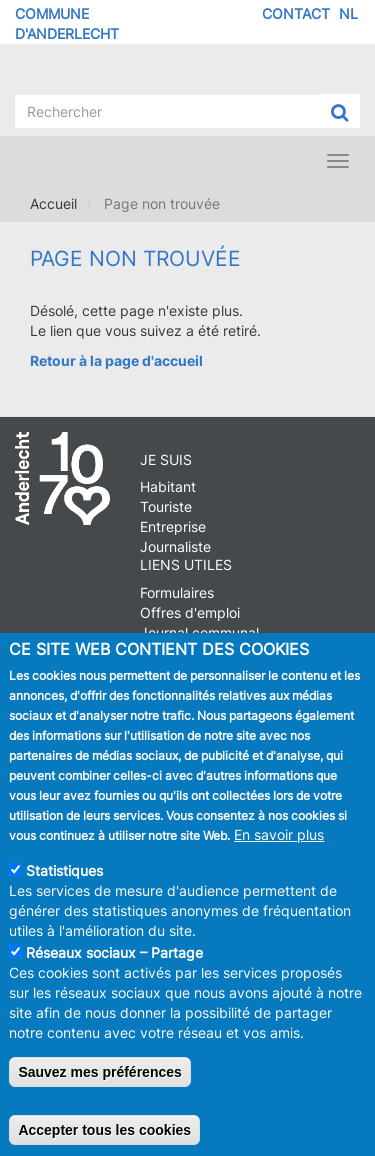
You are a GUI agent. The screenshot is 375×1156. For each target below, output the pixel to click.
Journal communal (199, 632)
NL (348, 13)
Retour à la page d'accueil (116, 360)
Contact (296, 13)
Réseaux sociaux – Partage (114, 967)
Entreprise (173, 526)
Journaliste (175, 546)
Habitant (168, 486)
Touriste (166, 506)
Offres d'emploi (190, 612)
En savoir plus (279, 849)
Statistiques (64, 885)
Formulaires (177, 592)
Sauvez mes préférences (99, 1087)
